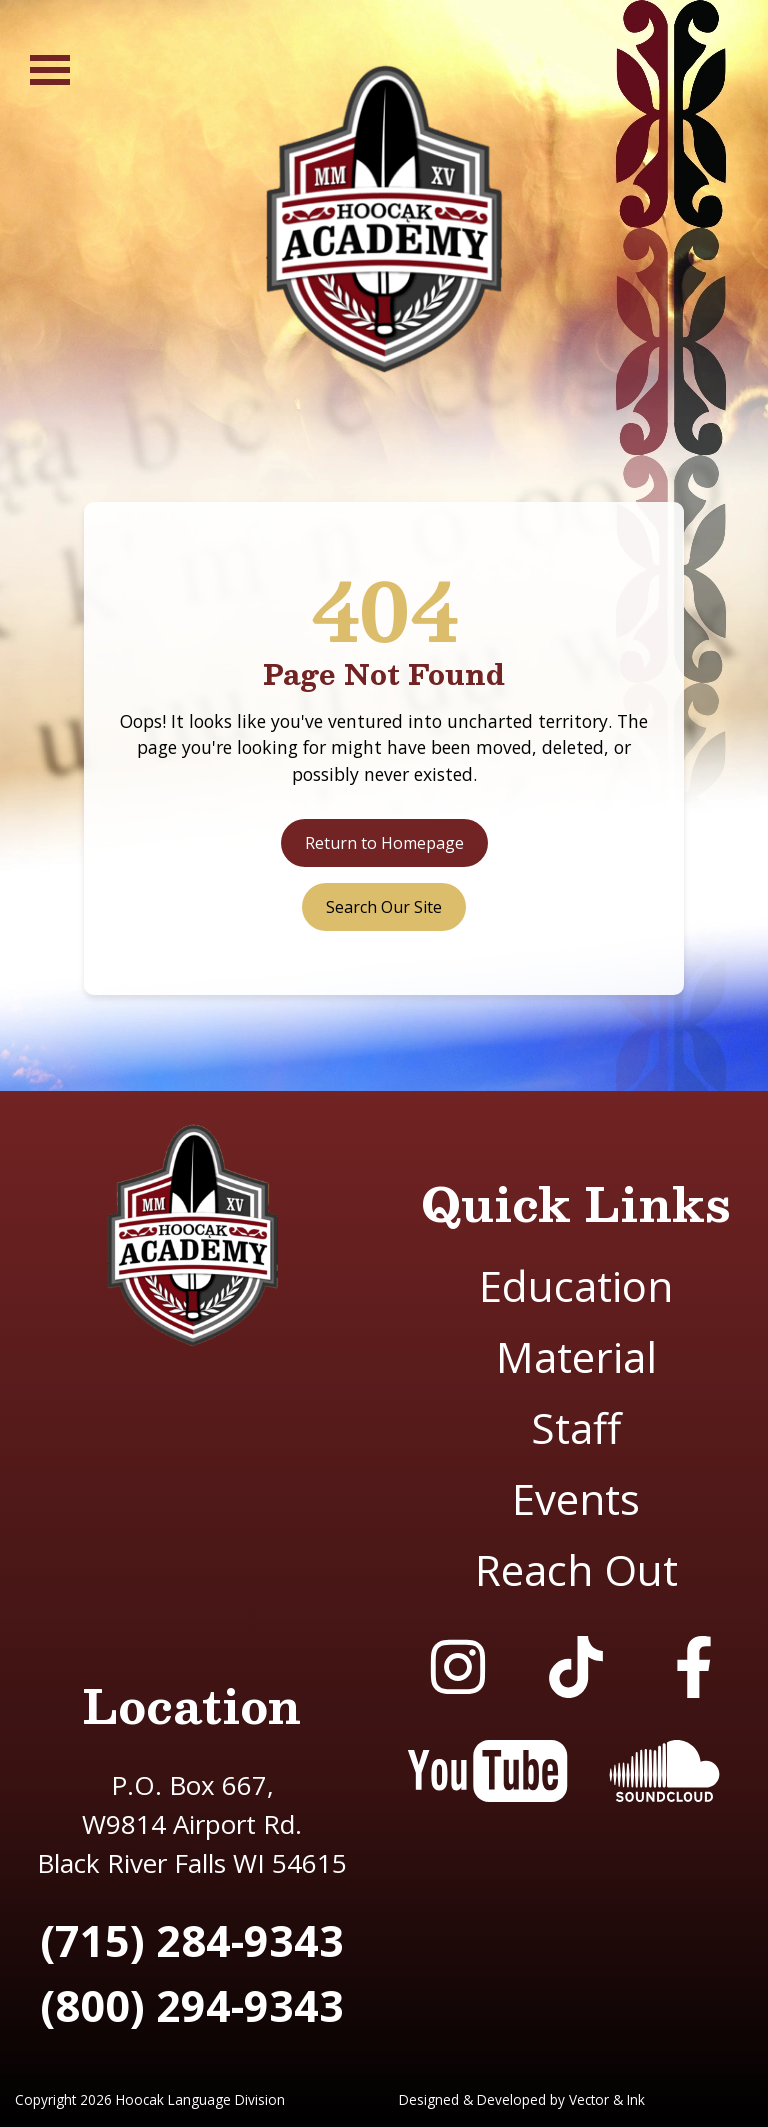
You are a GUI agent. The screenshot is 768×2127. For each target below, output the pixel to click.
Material (576, 1356)
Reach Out (576, 1569)
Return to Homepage (384, 843)
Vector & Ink (607, 2099)
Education (576, 1285)
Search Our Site (384, 907)
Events (576, 1498)
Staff (576, 1427)
